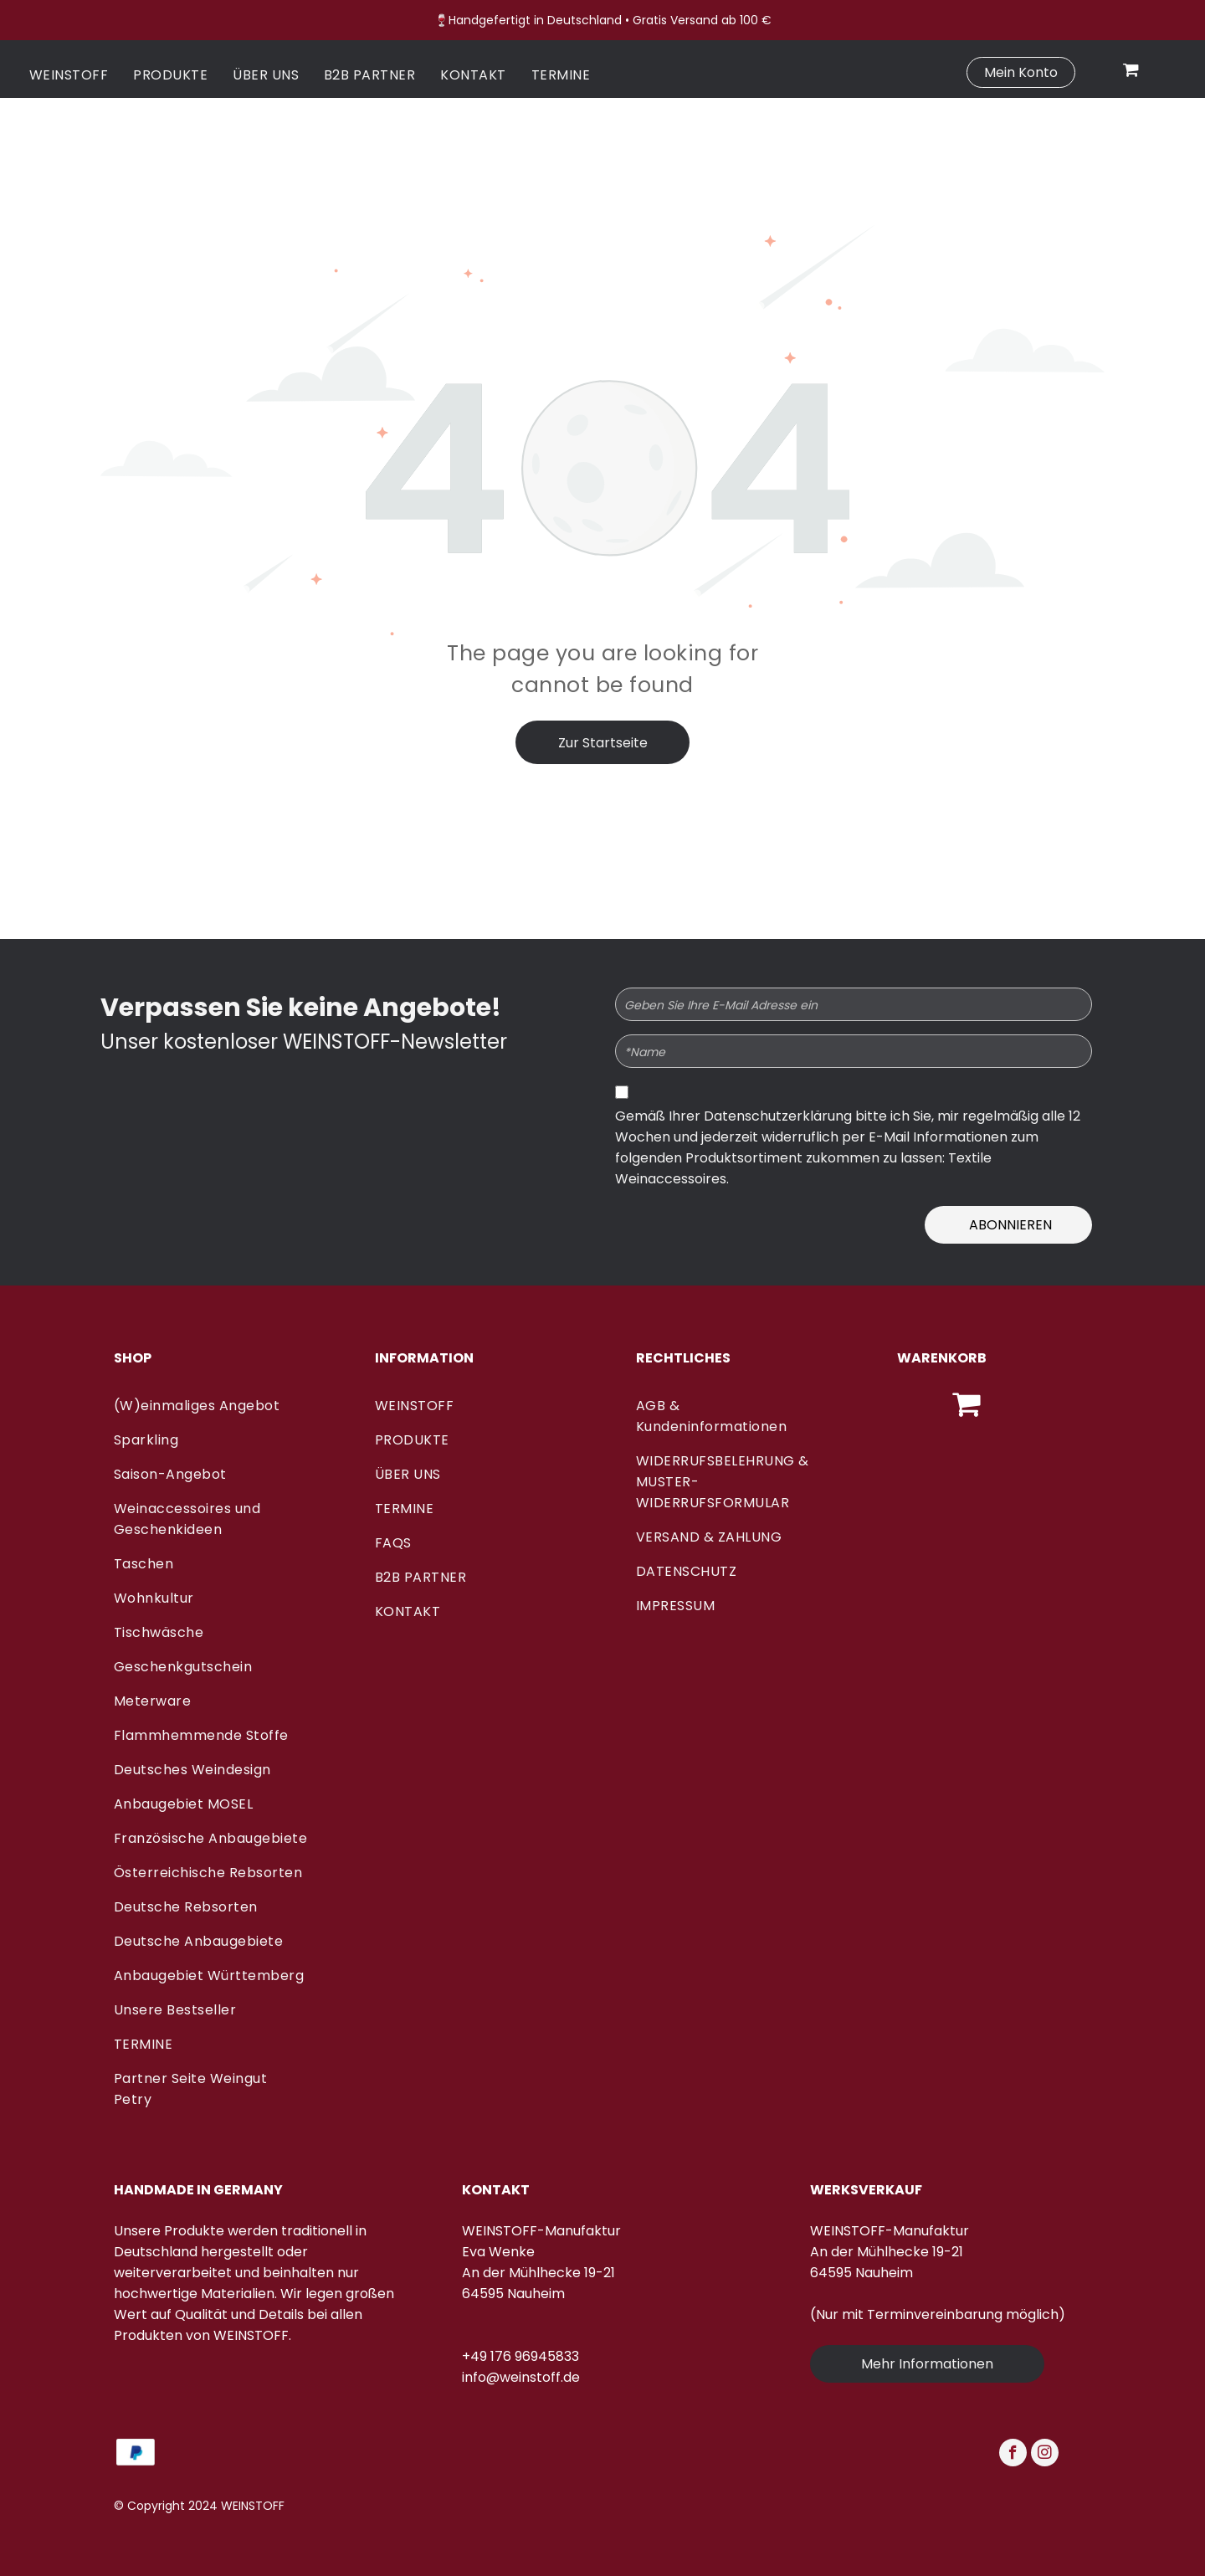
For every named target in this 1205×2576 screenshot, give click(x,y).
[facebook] (1013, 2455)
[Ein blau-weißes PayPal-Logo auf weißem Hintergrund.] (135, 2452)
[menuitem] (68, 75)
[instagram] (1045, 2455)
